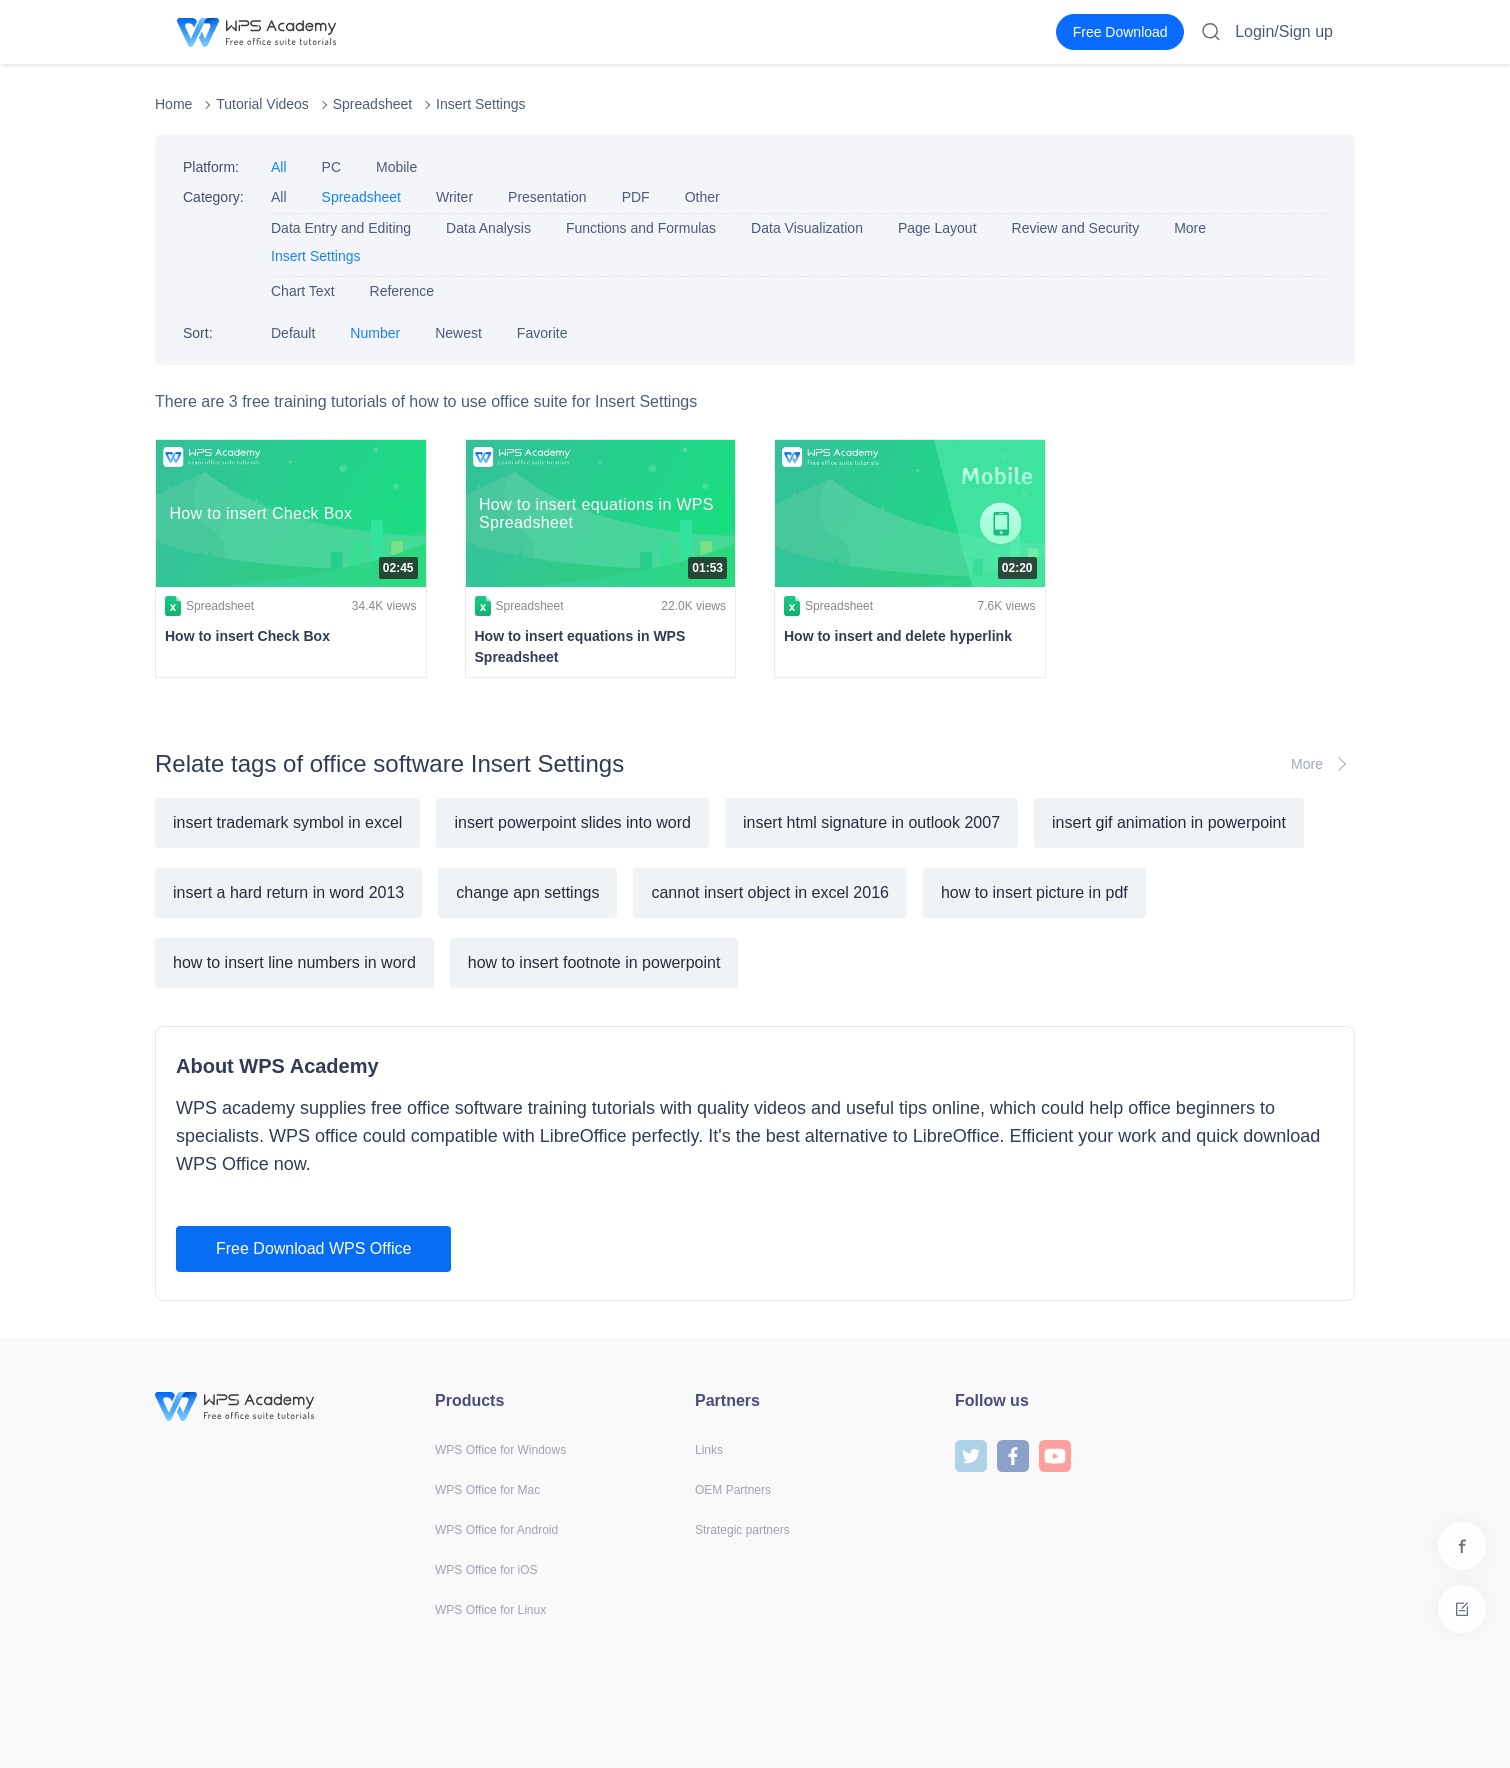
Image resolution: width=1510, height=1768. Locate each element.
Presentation (547, 197)
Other (702, 197)
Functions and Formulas (641, 228)
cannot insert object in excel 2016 (769, 892)
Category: (213, 197)
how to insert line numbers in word (294, 962)
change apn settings (527, 892)
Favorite (542, 333)
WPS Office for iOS (486, 1570)
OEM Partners (733, 1490)
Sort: (198, 333)
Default (293, 333)
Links (709, 1450)
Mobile (396, 167)
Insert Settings (481, 104)
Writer (454, 197)
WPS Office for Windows (500, 1450)
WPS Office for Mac (487, 1490)
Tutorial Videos (262, 104)
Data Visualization (807, 228)
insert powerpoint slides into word (572, 822)
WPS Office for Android (496, 1530)
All (279, 167)
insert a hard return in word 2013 (288, 892)
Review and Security (1076, 228)
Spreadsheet (372, 104)
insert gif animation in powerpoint (1169, 822)
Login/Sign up (1284, 31)
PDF (636, 197)
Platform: (211, 167)
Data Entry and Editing (341, 228)
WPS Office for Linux (490, 1610)
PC (331, 167)
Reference (402, 291)
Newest (458, 333)
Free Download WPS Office (313, 1248)
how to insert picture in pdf (1034, 892)
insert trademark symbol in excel (287, 822)
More (1190, 228)
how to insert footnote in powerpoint (594, 962)
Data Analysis (488, 228)
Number (375, 333)
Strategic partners (742, 1530)
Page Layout (937, 228)
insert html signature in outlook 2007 (871, 822)
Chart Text (303, 291)
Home (173, 104)
